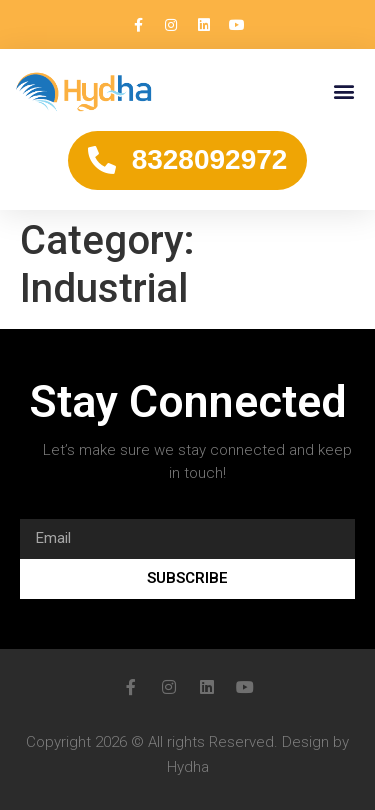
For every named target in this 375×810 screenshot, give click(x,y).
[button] (343, 91)
